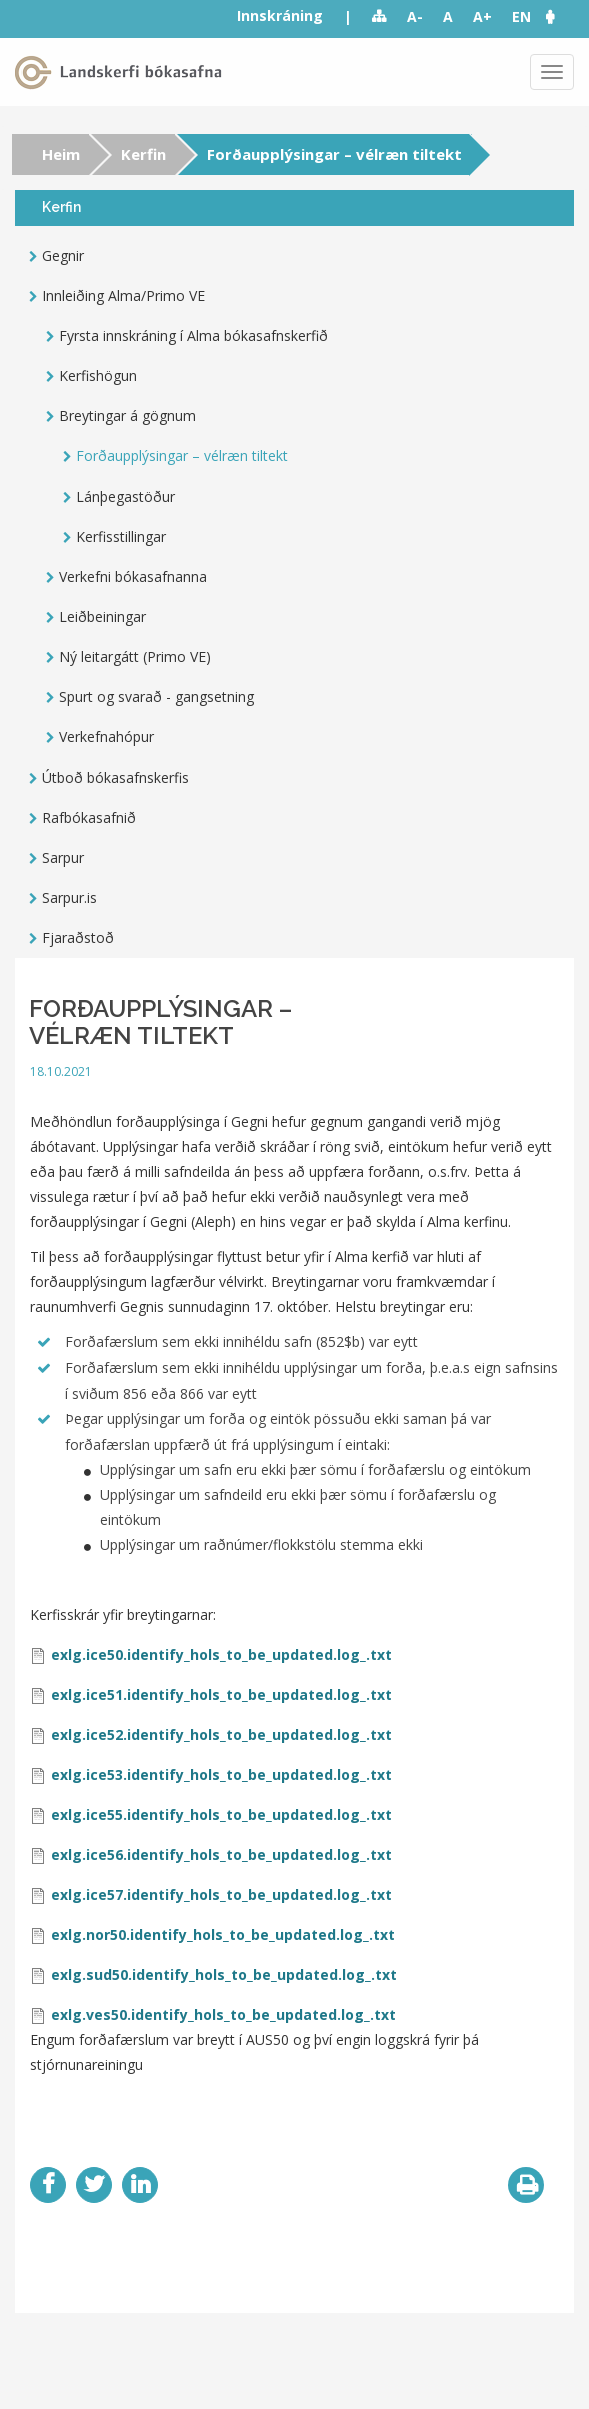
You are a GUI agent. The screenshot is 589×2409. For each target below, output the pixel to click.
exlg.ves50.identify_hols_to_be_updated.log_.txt (223, 2014)
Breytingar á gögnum (127, 415)
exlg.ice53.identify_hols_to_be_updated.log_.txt (221, 1774)
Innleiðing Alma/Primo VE (123, 295)
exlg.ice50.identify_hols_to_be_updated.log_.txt (221, 1654)
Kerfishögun (98, 375)
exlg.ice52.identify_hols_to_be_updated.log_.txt (221, 1734)
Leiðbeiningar (102, 616)
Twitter (94, 2185)
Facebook (48, 2185)
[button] (560, 16)
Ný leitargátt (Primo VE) (135, 656)
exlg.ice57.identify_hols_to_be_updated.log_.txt (221, 1894)
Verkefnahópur (106, 736)
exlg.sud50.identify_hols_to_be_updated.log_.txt (224, 1974)
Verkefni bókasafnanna (133, 576)
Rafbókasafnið (89, 817)
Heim (61, 154)
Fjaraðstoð (78, 937)
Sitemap (379, 17)
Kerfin (143, 154)
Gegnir (63, 255)
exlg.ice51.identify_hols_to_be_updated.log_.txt (221, 1694)
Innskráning (280, 15)
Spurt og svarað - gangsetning (156, 696)
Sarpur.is (69, 897)
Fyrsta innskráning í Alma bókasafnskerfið (193, 335)
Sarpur (63, 857)
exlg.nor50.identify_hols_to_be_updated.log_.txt (223, 1934)
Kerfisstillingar (121, 536)
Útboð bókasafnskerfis (115, 777)
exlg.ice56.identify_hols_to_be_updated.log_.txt (221, 1854)
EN (521, 16)
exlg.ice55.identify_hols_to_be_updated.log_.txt (221, 1814)
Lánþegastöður (125, 496)
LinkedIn (140, 2185)
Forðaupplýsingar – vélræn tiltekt (182, 455)
